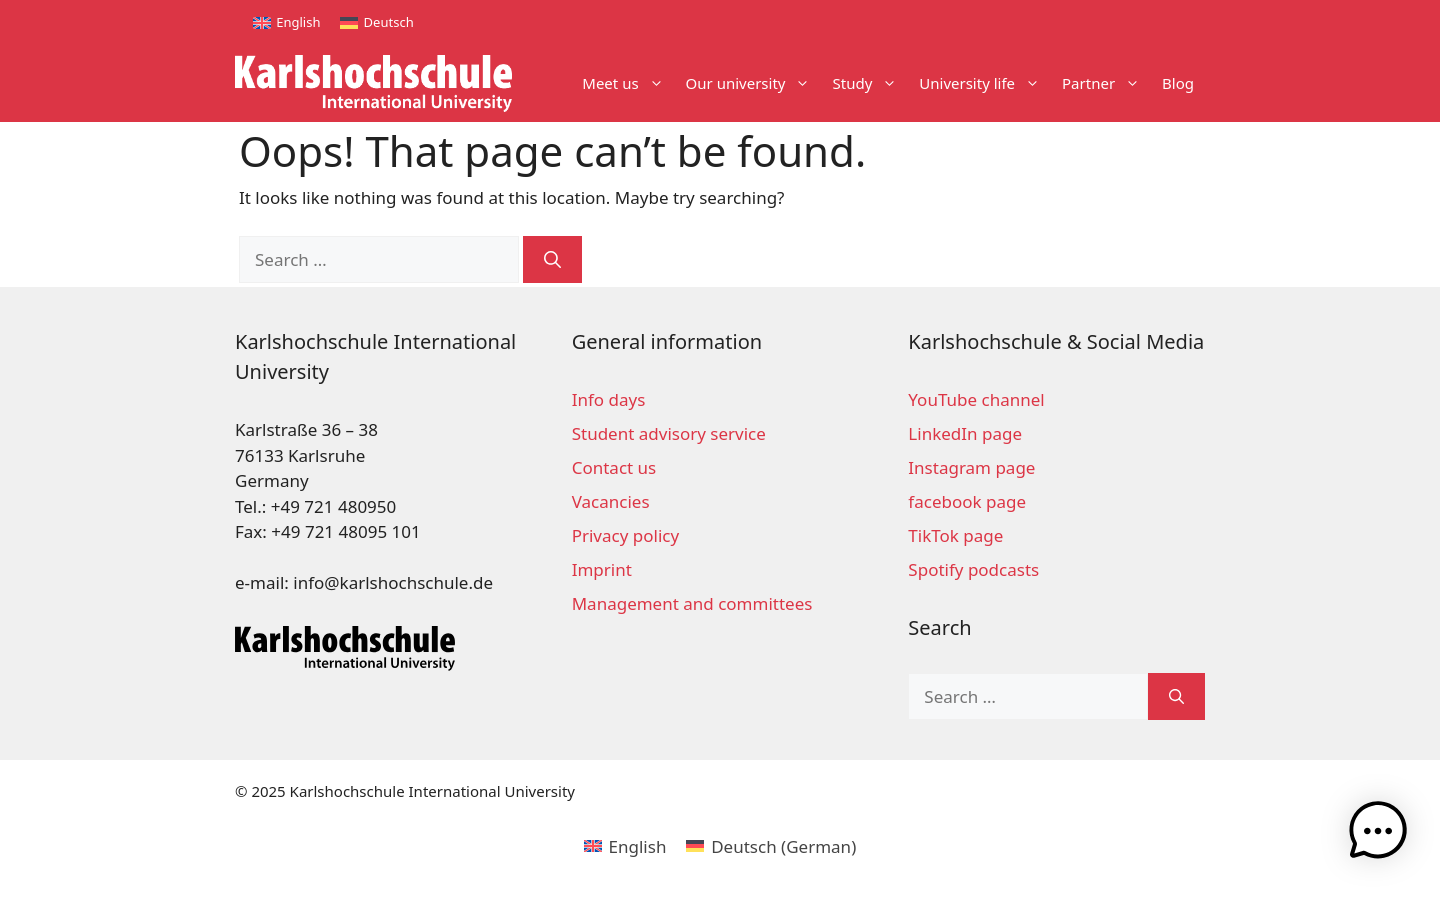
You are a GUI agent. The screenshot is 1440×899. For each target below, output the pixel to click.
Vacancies (611, 501)
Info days (609, 399)
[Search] (552, 260)
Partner (1106, 83)
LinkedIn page (965, 433)
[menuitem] (286, 22)
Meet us (628, 83)
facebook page (967, 501)
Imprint (602, 569)
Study (870, 83)
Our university (754, 83)
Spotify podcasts (973, 569)
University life (985, 83)
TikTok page (955, 535)
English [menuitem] (298, 22)
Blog (1178, 83)
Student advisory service (669, 433)
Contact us (614, 467)
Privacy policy (625, 535)
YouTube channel (976, 399)
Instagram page (971, 467)
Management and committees (692, 603)
